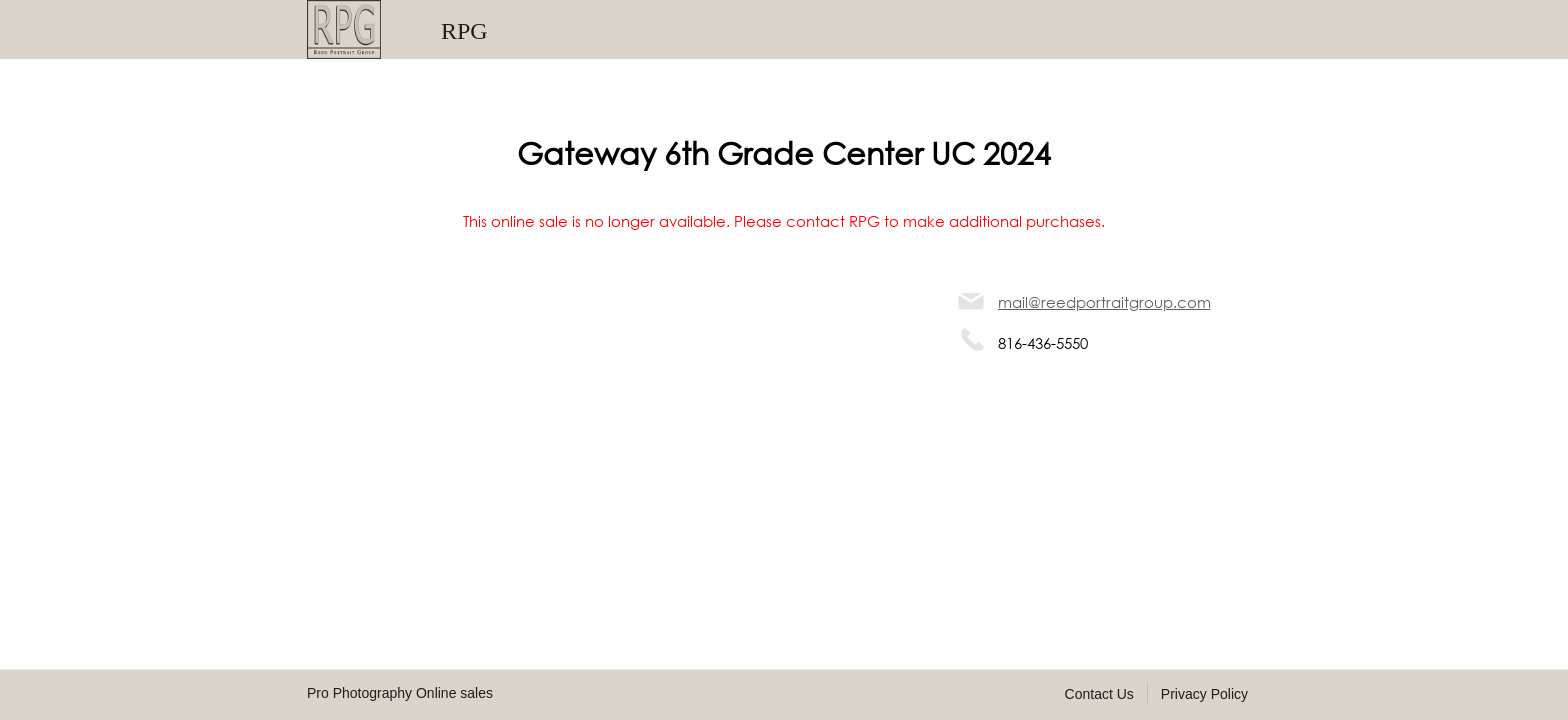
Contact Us (1099, 694)
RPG (464, 31)
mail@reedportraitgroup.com (1104, 302)
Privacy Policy (1204, 694)
